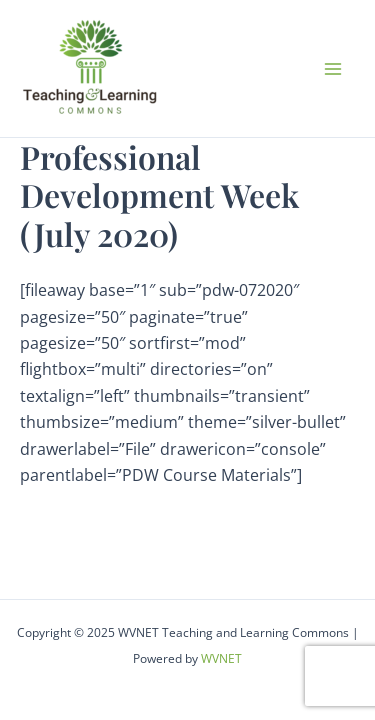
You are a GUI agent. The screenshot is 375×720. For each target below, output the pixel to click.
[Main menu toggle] (333, 69)
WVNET (221, 658)
